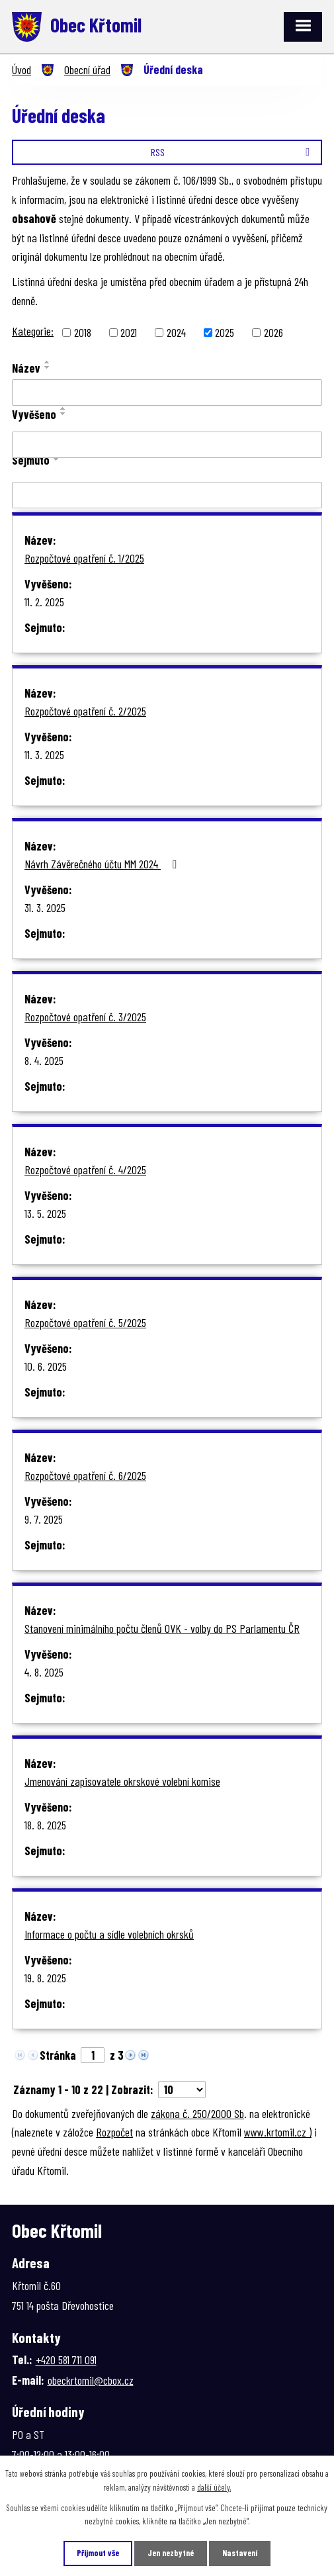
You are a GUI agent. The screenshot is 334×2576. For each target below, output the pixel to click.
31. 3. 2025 (44, 907)
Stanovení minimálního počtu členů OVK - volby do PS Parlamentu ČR (162, 1628)
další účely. (214, 2487)
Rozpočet (114, 2132)
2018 (82, 332)
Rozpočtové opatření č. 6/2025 (85, 1475)
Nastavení (239, 2553)
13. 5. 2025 (45, 1213)
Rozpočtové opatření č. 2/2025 (85, 711)
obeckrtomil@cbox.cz (91, 2380)
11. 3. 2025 (44, 754)
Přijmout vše (98, 2553)
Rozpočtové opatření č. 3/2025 (85, 1016)
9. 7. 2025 (43, 1519)
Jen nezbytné (170, 2553)
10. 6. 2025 (45, 1366)
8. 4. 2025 (43, 1060)
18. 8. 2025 (45, 1824)
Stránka (58, 2055)
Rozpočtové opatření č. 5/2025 (85, 1322)
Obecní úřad (87, 69)
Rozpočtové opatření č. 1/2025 (84, 558)
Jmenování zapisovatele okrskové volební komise (122, 1781)
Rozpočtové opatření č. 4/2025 (85, 1169)
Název (26, 368)
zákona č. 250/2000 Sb (197, 2113)
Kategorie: (33, 331)
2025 (224, 332)
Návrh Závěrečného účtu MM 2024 (103, 863)
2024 (176, 332)
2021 (128, 332)
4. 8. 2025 (43, 1672)
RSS (232, 152)
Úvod (21, 69)
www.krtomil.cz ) (278, 2132)
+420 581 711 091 (66, 2359)
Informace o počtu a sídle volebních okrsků (109, 1934)
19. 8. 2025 (45, 1977)
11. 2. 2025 (44, 601)
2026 (273, 332)
